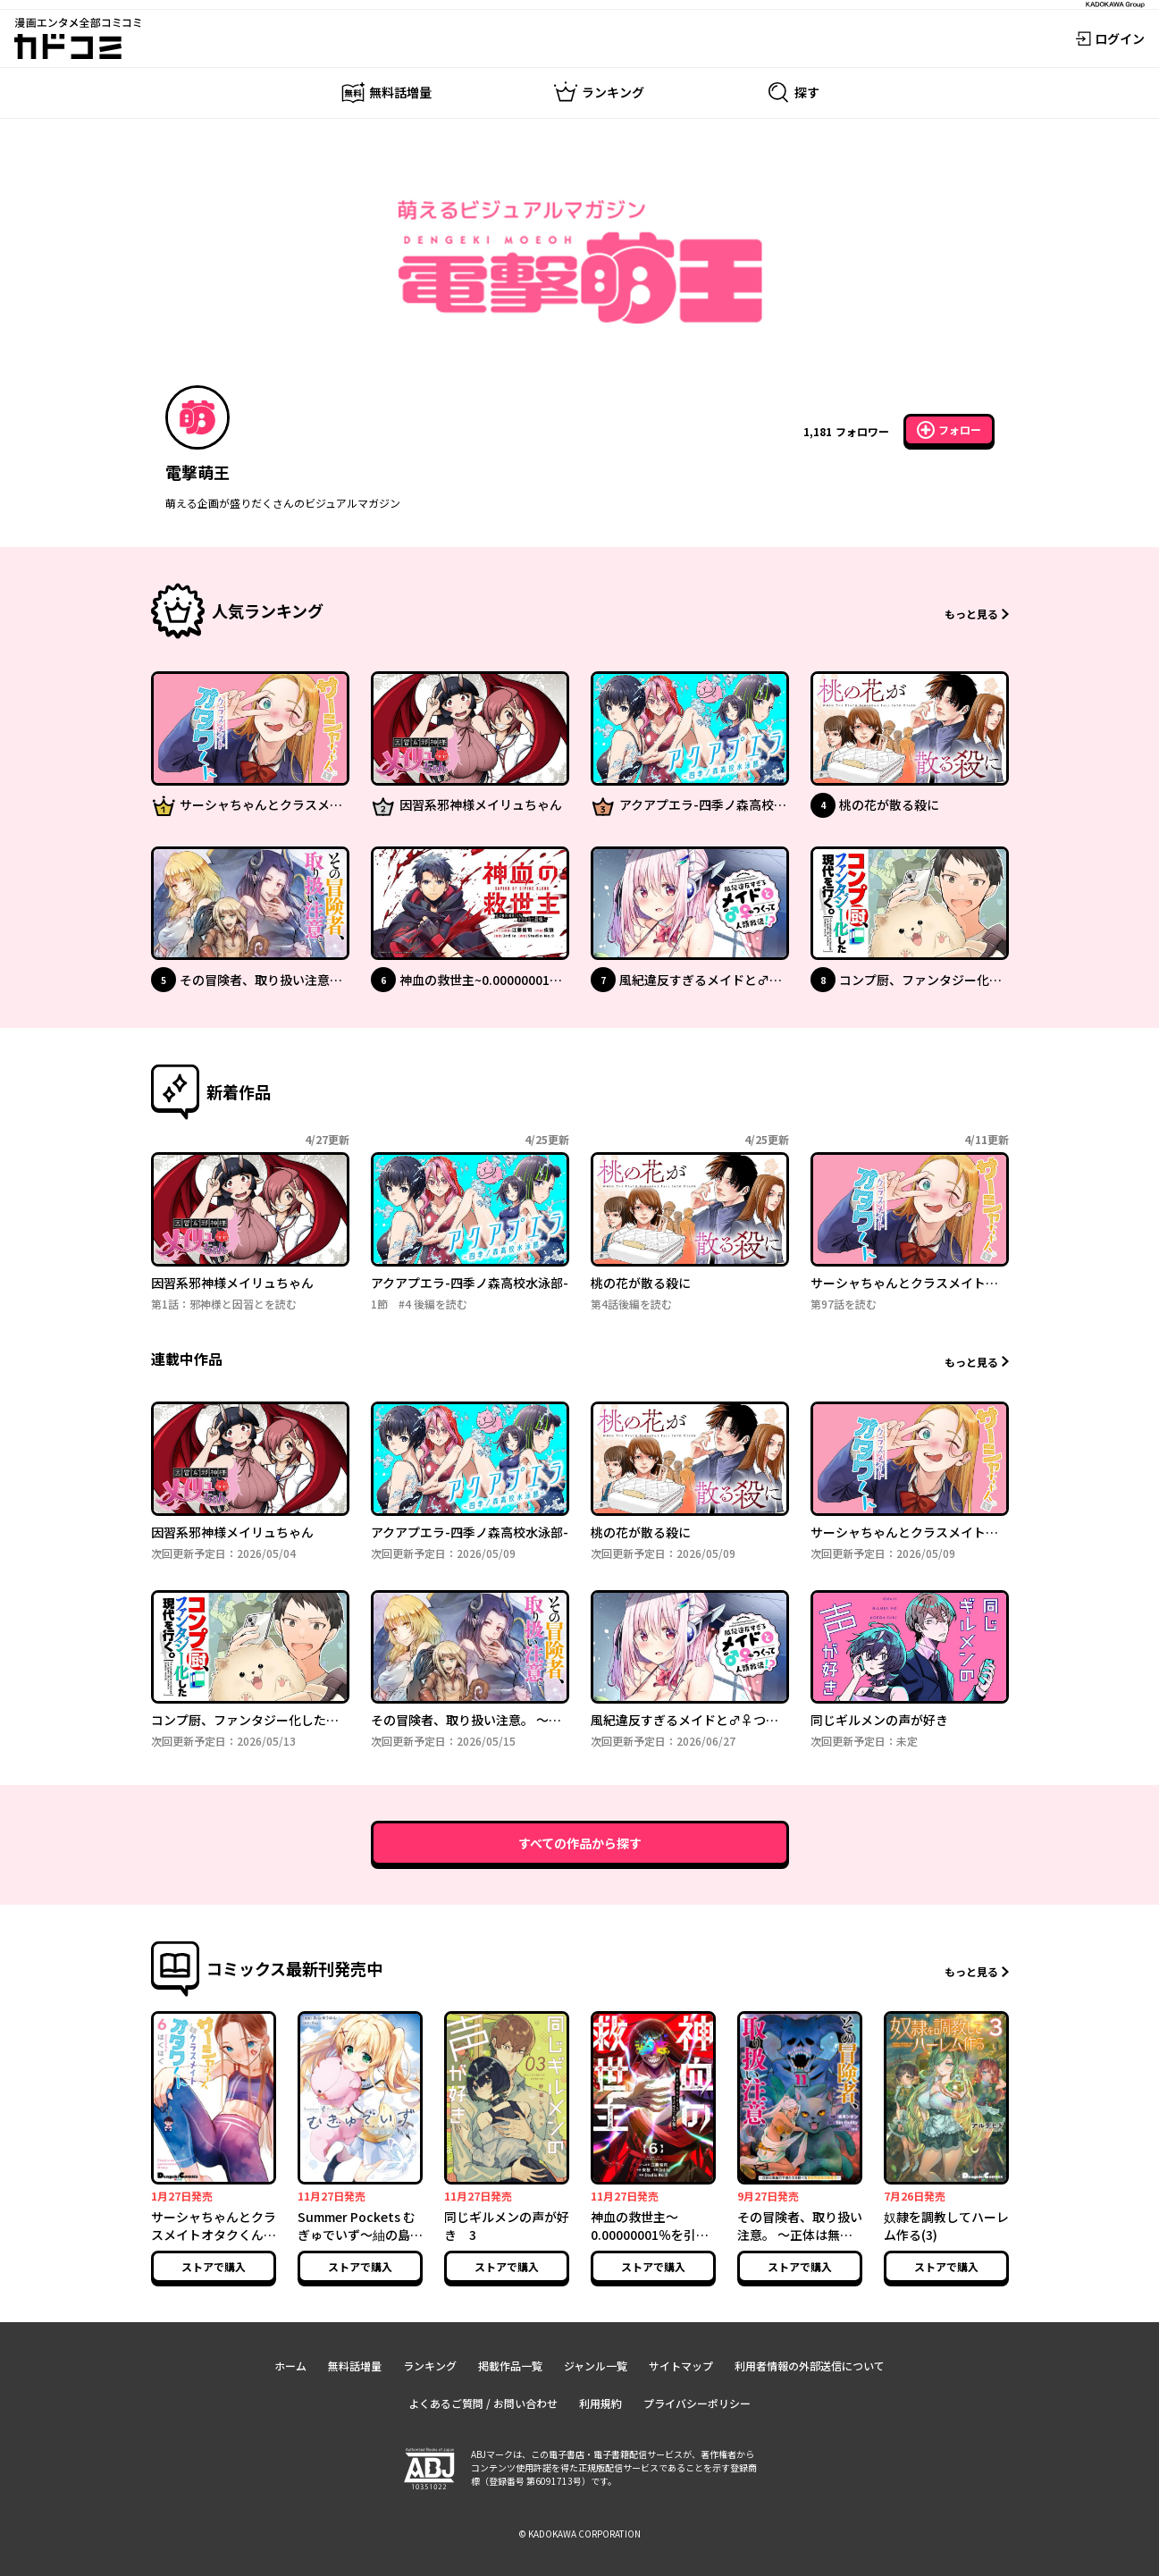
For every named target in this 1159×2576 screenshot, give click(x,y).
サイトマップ (681, 2365)
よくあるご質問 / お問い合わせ (483, 2403)
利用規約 (600, 2403)
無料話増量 (355, 2365)
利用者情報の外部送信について (810, 2365)
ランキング (430, 2365)
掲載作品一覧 (510, 2365)
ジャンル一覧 (595, 2365)
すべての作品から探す (580, 1843)
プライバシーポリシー (697, 2403)
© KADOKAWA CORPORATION (579, 2533)
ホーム (290, 2365)
